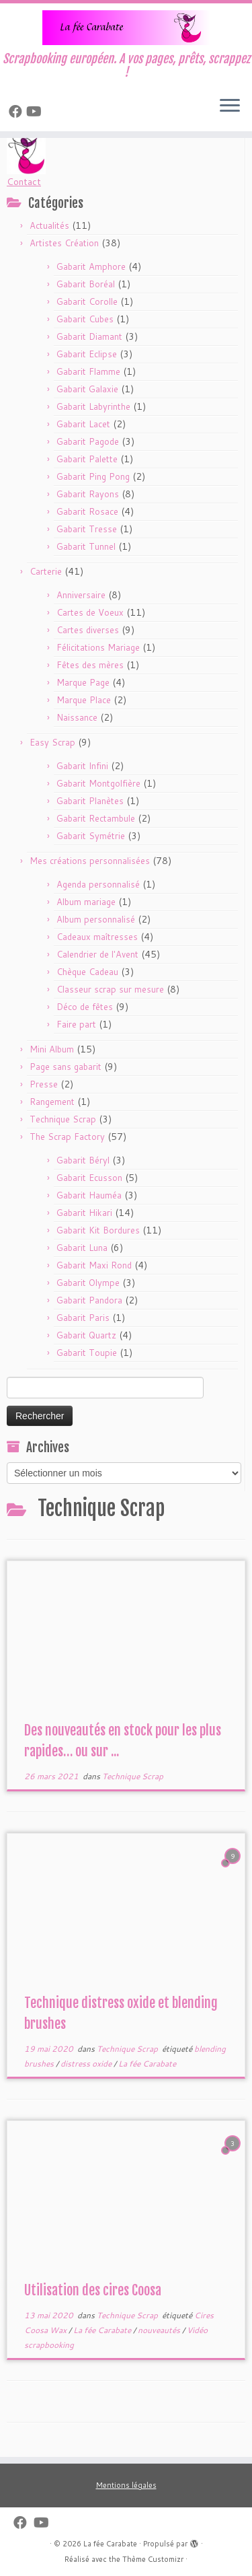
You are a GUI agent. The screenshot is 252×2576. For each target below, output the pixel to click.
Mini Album (52, 1049)
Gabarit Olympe (88, 1283)
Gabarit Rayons (87, 494)
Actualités (49, 225)
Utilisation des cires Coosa (92, 2290)
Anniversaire (81, 595)
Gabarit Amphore (91, 266)
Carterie (46, 571)
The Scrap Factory (67, 1137)
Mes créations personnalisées (90, 861)
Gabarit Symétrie (90, 836)
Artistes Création (64, 243)
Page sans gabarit (65, 1067)
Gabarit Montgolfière (98, 783)
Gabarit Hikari (84, 1213)
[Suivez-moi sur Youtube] (36, 111)
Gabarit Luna (82, 1248)
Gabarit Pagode (87, 441)
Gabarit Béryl (83, 1160)
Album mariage (86, 902)
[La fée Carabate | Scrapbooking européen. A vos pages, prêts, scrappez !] (126, 27)
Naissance (76, 717)
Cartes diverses (87, 630)
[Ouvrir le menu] (230, 107)
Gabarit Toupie (86, 1353)
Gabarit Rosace (87, 511)
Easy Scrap (52, 742)
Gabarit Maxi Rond (94, 1265)
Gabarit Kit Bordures (98, 1230)
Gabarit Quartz (86, 1335)
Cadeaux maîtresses (97, 937)
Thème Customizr (152, 2559)
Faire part (76, 1024)
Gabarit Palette (87, 459)
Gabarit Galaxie (87, 389)
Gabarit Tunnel (86, 546)
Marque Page (83, 682)
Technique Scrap (63, 1119)
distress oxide (87, 2063)
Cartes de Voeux (90, 612)
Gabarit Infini (82, 766)
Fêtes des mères (90, 665)
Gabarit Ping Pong (93, 476)
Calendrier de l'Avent (97, 954)
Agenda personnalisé (98, 884)
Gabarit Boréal (85, 284)
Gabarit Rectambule (95, 818)
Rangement (52, 1102)
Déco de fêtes (84, 1007)
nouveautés (160, 2330)
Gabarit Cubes (85, 319)
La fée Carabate (147, 2063)
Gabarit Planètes (90, 801)
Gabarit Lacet (83, 424)
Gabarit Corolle (87, 301)
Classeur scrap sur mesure (110, 989)
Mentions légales (126, 2485)
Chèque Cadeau (87, 972)
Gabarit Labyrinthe (93, 406)
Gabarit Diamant (89, 336)
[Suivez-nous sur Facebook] (17, 111)
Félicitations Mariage (98, 647)
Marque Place (83, 700)
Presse (44, 1084)
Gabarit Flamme (88, 371)
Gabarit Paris (83, 1318)
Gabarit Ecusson (89, 1178)
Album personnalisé (95, 919)
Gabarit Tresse (86, 529)
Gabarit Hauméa (89, 1195)
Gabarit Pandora (89, 1300)
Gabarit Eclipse (86, 354)
